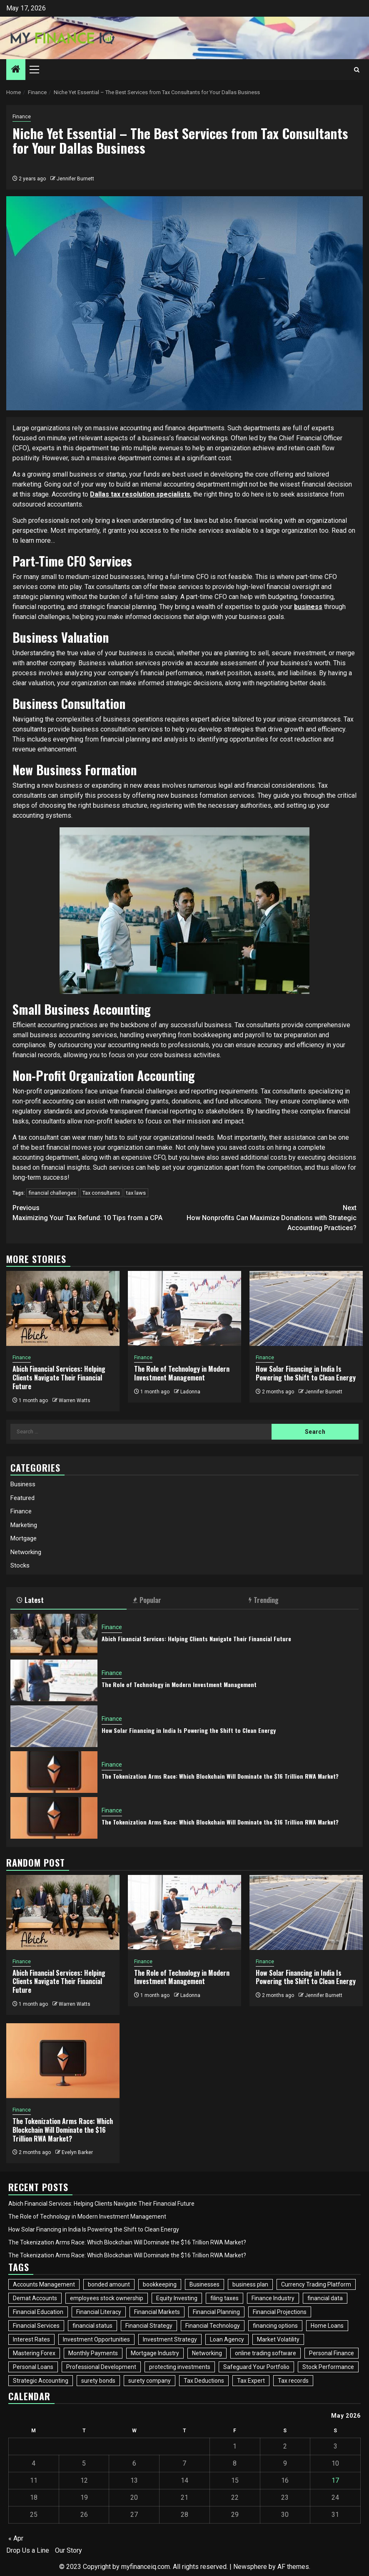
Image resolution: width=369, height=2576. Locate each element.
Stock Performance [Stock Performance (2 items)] (328, 2367)
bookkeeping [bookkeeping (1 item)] (160, 2284)
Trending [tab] (264, 1600)
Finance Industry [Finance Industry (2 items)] (273, 2298)
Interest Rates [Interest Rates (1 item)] (31, 2339)
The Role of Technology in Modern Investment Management (181, 1373)
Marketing (23, 1525)
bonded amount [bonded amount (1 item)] (109, 2284)
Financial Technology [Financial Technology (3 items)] (212, 2325)
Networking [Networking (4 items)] (207, 2353)
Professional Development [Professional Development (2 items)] (101, 2367)
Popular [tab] (147, 1600)
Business (22, 1484)
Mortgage (23, 1538)
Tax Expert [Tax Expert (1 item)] (251, 2380)
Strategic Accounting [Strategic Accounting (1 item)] (40, 2380)
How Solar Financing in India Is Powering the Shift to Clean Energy (306, 1373)
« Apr (15, 2538)
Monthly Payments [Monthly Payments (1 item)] (93, 2353)
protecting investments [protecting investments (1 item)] (179, 2367)
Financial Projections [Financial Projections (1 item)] (280, 2312)
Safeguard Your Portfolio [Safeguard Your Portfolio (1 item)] (256, 2367)
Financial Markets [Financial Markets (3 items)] (157, 2312)
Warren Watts (74, 1400)
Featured (22, 1498)
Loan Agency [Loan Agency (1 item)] (227, 2339)
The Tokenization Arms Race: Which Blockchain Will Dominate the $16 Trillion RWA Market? (220, 1776)
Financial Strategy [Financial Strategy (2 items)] (148, 2325)
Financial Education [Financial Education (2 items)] (38, 2312)
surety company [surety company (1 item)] (149, 2380)
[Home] (15, 70)
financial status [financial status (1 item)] (92, 2325)
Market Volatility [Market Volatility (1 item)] (278, 2339)
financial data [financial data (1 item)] (325, 2298)
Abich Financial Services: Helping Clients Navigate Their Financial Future (58, 1377)
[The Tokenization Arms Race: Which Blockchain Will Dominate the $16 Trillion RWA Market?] (53, 1772)
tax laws (136, 1193)
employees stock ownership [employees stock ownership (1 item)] (106, 2298)
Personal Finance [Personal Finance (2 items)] (331, 2353)
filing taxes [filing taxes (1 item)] (224, 2298)
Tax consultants (101, 1193)
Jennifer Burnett (75, 179)
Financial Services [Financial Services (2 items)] (36, 2325)
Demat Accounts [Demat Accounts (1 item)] (35, 2298)
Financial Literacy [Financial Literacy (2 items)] (98, 2312)
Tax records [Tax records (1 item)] (293, 2380)
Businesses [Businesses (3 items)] (204, 2284)
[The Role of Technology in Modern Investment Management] (184, 1308)
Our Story (68, 2550)
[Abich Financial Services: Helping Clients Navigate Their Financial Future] (63, 1308)
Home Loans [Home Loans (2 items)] (327, 2325)
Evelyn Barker (77, 2152)
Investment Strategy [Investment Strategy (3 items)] (170, 2339)
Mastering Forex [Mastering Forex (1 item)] (34, 2353)
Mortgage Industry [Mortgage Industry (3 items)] (155, 2353)
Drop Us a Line (27, 2550)
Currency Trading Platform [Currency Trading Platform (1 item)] (316, 2284)
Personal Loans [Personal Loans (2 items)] (33, 2367)
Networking (25, 1552)
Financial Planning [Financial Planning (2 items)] (216, 2312)
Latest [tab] (30, 1600)
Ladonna (190, 1392)
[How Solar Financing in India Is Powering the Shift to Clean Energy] (306, 1308)
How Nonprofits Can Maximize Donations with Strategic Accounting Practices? (270, 1217)
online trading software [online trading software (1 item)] (265, 2353)
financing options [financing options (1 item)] (275, 2325)
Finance (21, 117)
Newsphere (250, 2567)
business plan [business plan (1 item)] (250, 2284)
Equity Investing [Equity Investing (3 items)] (176, 2298)
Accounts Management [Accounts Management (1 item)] (44, 2284)
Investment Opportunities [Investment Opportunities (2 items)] (96, 2339)
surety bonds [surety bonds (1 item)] (98, 2380)
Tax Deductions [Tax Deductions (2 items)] (204, 2380)
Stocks (20, 1565)
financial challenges (52, 1193)
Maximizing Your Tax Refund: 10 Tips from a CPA (98, 1212)
